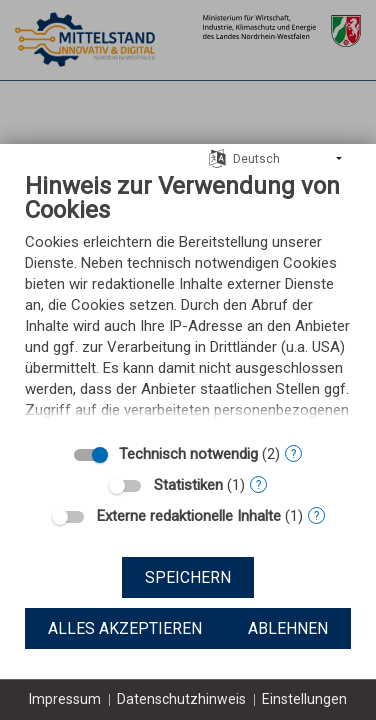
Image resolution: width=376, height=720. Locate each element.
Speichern (188, 577)
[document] (188, 301)
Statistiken (188, 485)
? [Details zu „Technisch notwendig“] (293, 454)
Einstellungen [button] (304, 699)
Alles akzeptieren (125, 628)
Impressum (65, 699)
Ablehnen (288, 628)
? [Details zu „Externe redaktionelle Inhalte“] (316, 516)
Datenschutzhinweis (181, 699)
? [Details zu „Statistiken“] (258, 485)
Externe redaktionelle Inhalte (189, 516)
